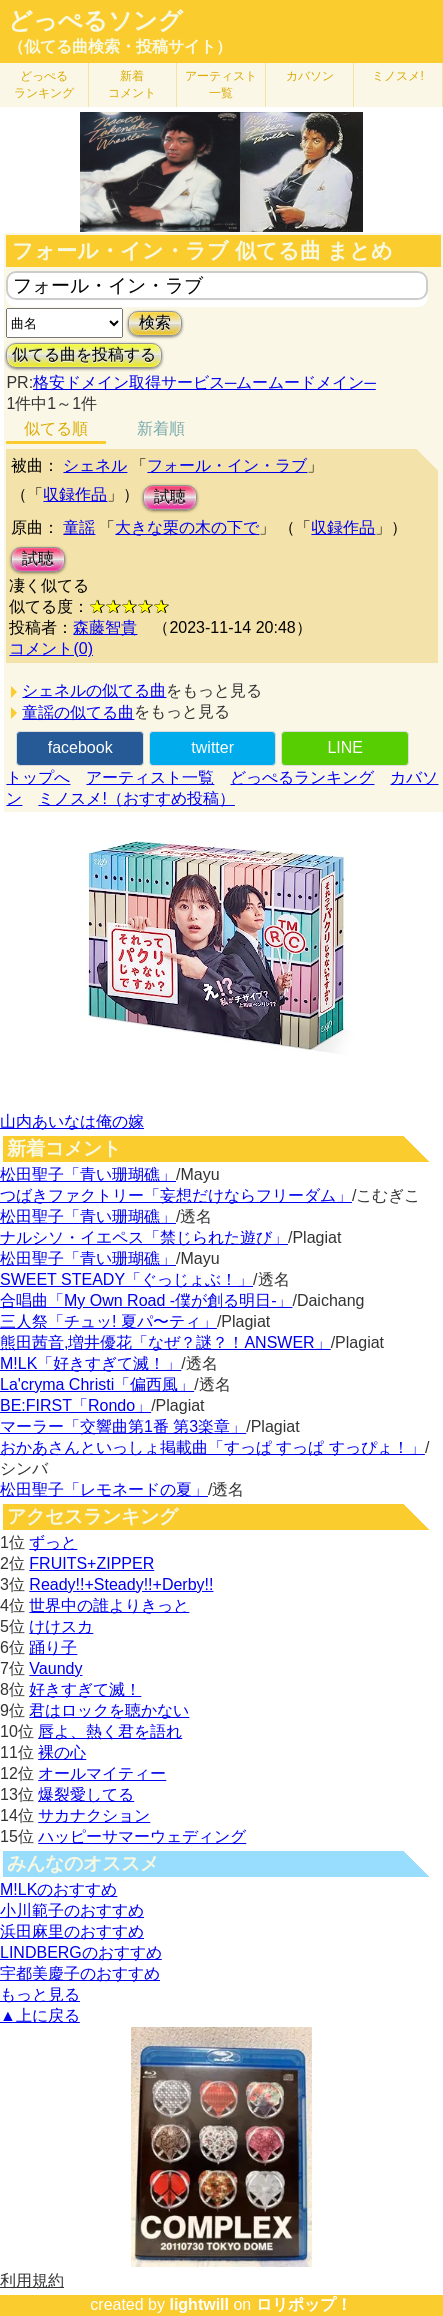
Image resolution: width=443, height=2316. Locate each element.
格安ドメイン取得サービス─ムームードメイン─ (204, 382)
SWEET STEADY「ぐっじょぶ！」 (126, 1279)
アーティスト (221, 84)
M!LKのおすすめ (58, 1889)
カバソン (310, 76)
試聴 (170, 496)
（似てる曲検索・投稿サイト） (120, 46)
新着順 (161, 428)
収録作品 (75, 494)
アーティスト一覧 (150, 777)
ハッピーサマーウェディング (142, 1836)
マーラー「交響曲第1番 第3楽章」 (123, 1426)
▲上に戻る (40, 2015)
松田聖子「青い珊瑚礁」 (88, 1174)
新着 (132, 84)
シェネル (95, 465)
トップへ (38, 777)
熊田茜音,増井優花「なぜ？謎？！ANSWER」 (165, 1342)
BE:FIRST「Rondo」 (75, 1405)
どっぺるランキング (302, 777)
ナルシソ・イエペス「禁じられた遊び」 (144, 1237)
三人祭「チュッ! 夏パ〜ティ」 (108, 1321)
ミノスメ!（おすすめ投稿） (136, 798)
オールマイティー (102, 1773)
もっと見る (40, 1994)
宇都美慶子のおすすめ (80, 1973)
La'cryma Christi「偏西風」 (97, 1384)
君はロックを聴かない (109, 1710)
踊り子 (53, 1647)
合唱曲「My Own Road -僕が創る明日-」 (146, 1300)
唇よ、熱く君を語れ (110, 1731)
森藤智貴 (105, 627)
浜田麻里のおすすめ (72, 1931)
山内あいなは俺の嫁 (72, 1121)
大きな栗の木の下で (187, 527)
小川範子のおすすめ (72, 1910)
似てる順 (56, 428)
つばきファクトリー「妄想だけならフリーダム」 (176, 1195)
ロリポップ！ (304, 2304)
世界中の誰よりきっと (109, 1605)
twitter (212, 747)
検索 (155, 322)
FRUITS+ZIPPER (91, 1563)
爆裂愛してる (86, 1794)
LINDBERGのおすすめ (81, 1952)
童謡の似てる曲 (78, 712)
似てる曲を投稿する (84, 354)
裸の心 (62, 1752)
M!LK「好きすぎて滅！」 (90, 1363)
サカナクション (94, 1815)
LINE (345, 747)
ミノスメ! (397, 76)
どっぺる (44, 84)
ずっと (53, 1542)
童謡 (79, 527)
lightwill (199, 2304)
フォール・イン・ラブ (227, 465)
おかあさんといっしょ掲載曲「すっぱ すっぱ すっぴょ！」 (212, 1447)
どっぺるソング (95, 21)
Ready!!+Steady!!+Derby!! (121, 1584)
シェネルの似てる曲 (94, 690)
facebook (80, 747)
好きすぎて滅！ (85, 1689)
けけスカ (61, 1626)
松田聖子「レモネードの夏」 (104, 1489)
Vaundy (55, 1668)
